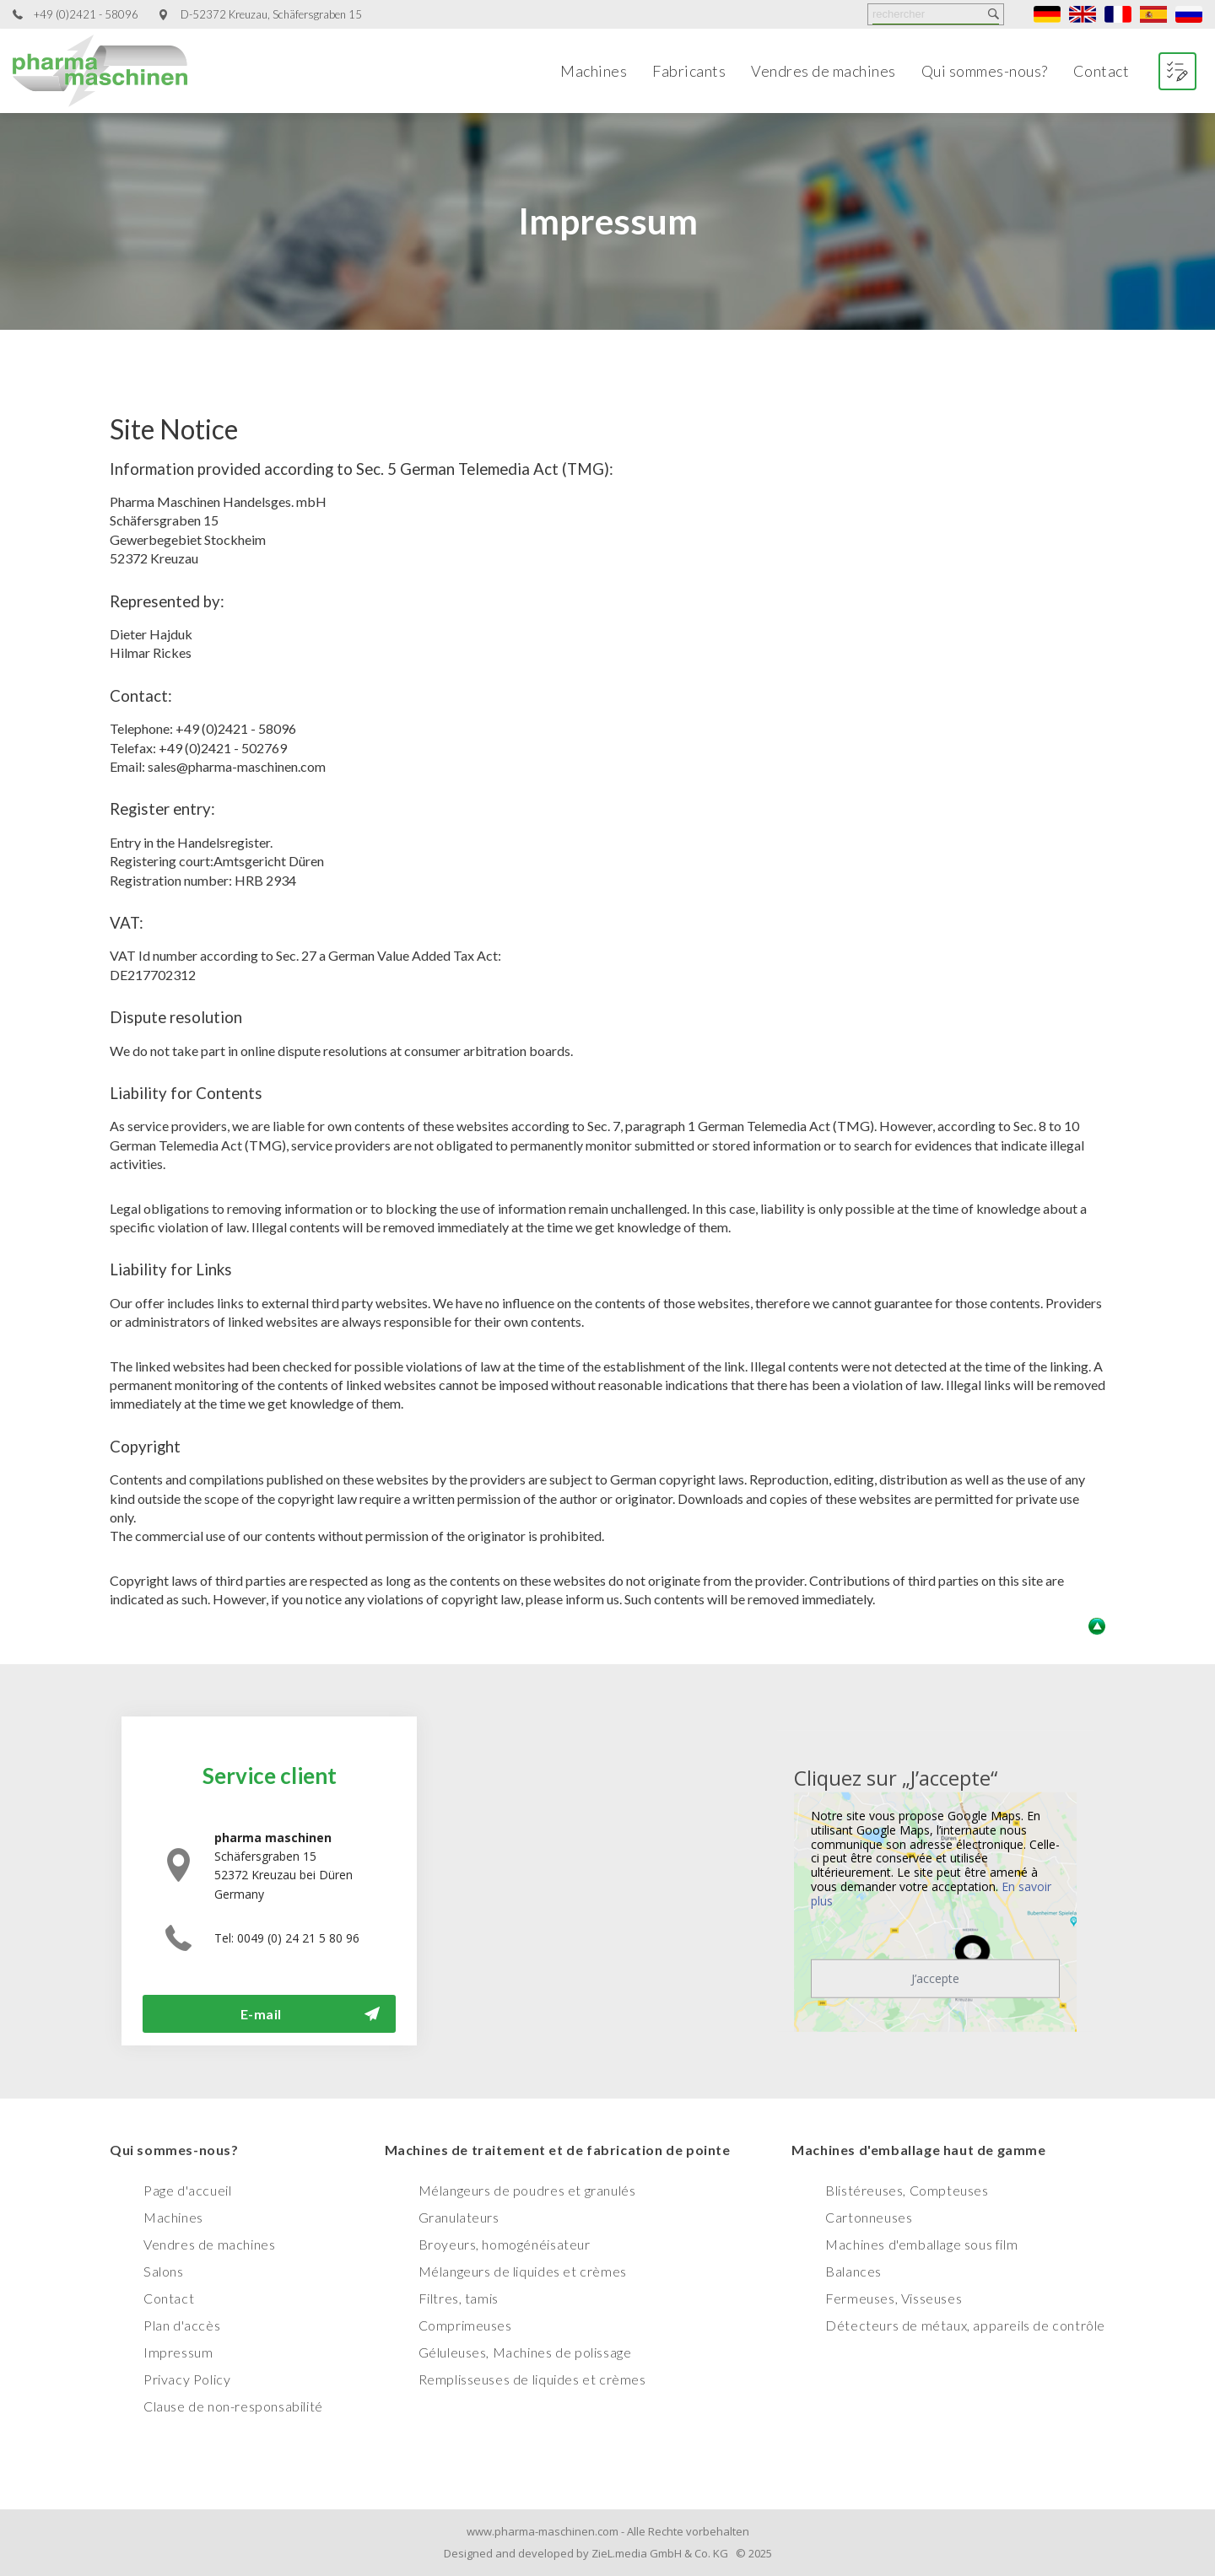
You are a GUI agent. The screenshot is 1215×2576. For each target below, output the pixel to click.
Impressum (178, 2352)
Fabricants (689, 70)
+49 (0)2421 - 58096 (86, 14)
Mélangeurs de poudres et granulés (527, 2190)
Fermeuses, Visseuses (893, 2298)
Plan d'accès (181, 2325)
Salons (163, 2271)
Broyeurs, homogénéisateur (504, 2244)
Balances (853, 2271)
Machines (593, 70)
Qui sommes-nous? (984, 70)
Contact (1101, 70)
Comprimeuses (465, 2325)
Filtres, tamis (458, 2298)
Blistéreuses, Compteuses (906, 2190)
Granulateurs (459, 2217)
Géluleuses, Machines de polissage (525, 2352)
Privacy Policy (186, 2379)
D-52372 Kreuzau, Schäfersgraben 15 (271, 14)
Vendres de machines (823, 70)
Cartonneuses (868, 2217)
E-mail (261, 2014)
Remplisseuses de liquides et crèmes (532, 2379)
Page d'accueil (187, 2190)
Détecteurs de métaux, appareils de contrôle (965, 2325)
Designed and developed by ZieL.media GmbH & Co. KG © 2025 (608, 2553)
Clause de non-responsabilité (233, 2406)
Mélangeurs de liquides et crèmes (522, 2271)
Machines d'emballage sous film (921, 2244)
